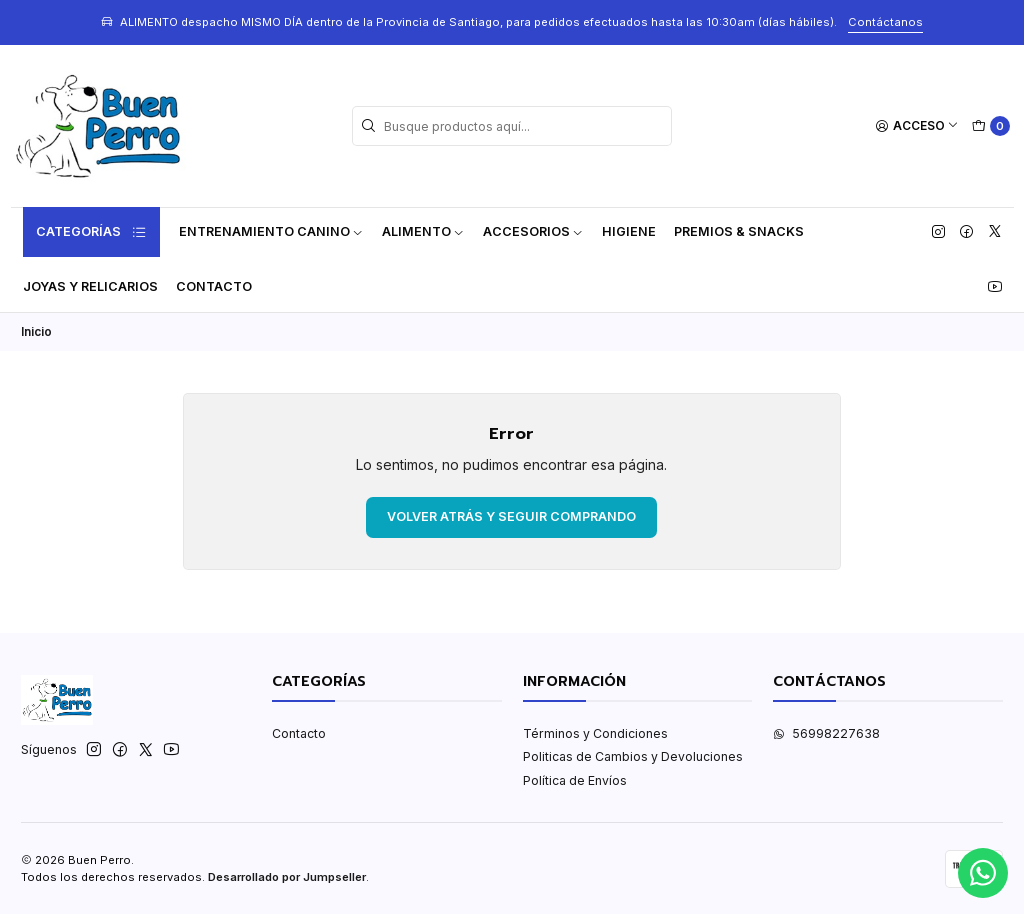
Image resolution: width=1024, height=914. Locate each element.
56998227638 (826, 733)
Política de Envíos (575, 780)
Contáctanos (885, 22)
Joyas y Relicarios (90, 286)
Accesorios (533, 231)
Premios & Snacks (739, 231)
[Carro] (990, 126)
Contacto (214, 286)
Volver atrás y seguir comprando (511, 516)
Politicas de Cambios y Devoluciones (633, 756)
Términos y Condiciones (595, 733)
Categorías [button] (92, 232)
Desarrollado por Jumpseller (287, 877)
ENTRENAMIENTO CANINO (271, 231)
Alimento (423, 231)
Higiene (629, 231)
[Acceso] (917, 126)
